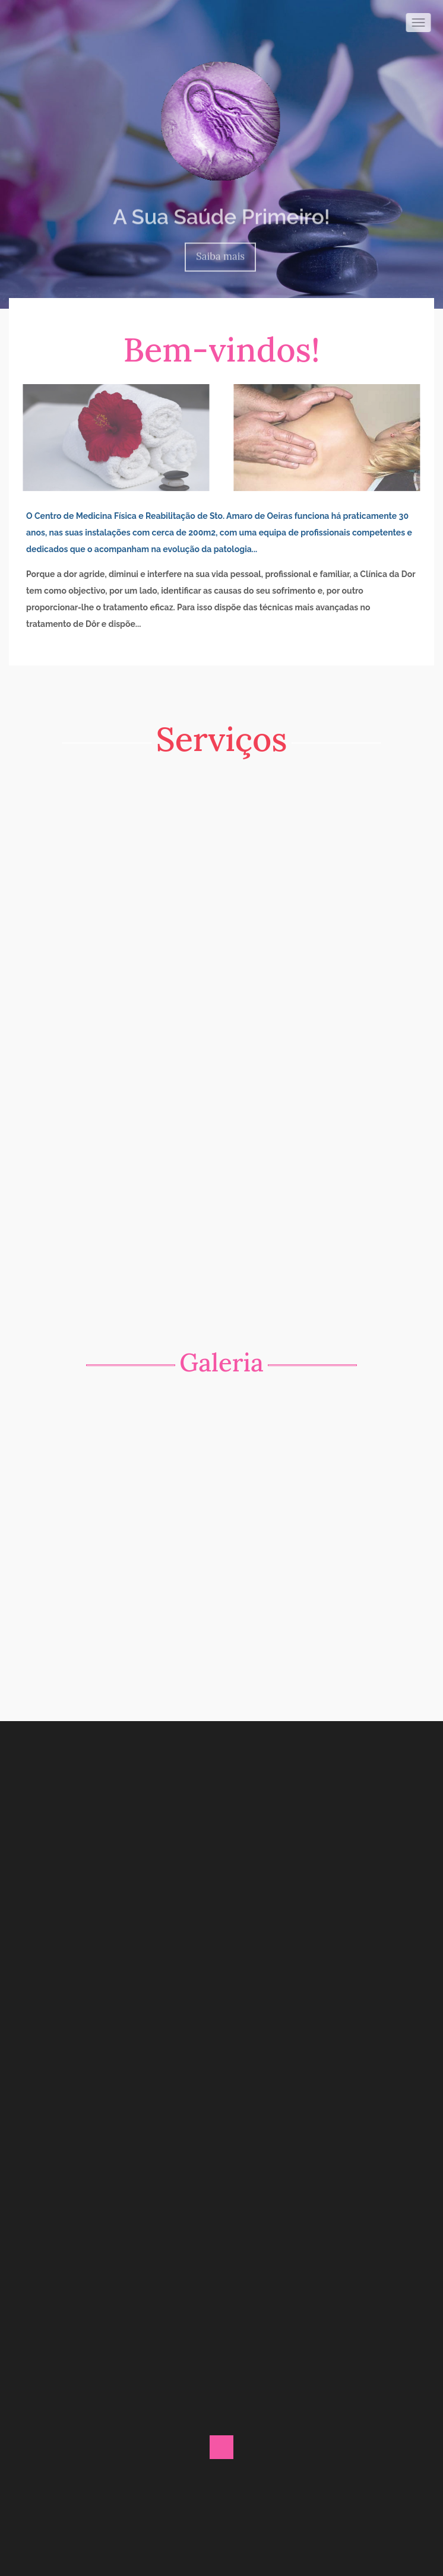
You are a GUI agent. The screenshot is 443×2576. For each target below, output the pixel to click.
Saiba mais (220, 251)
